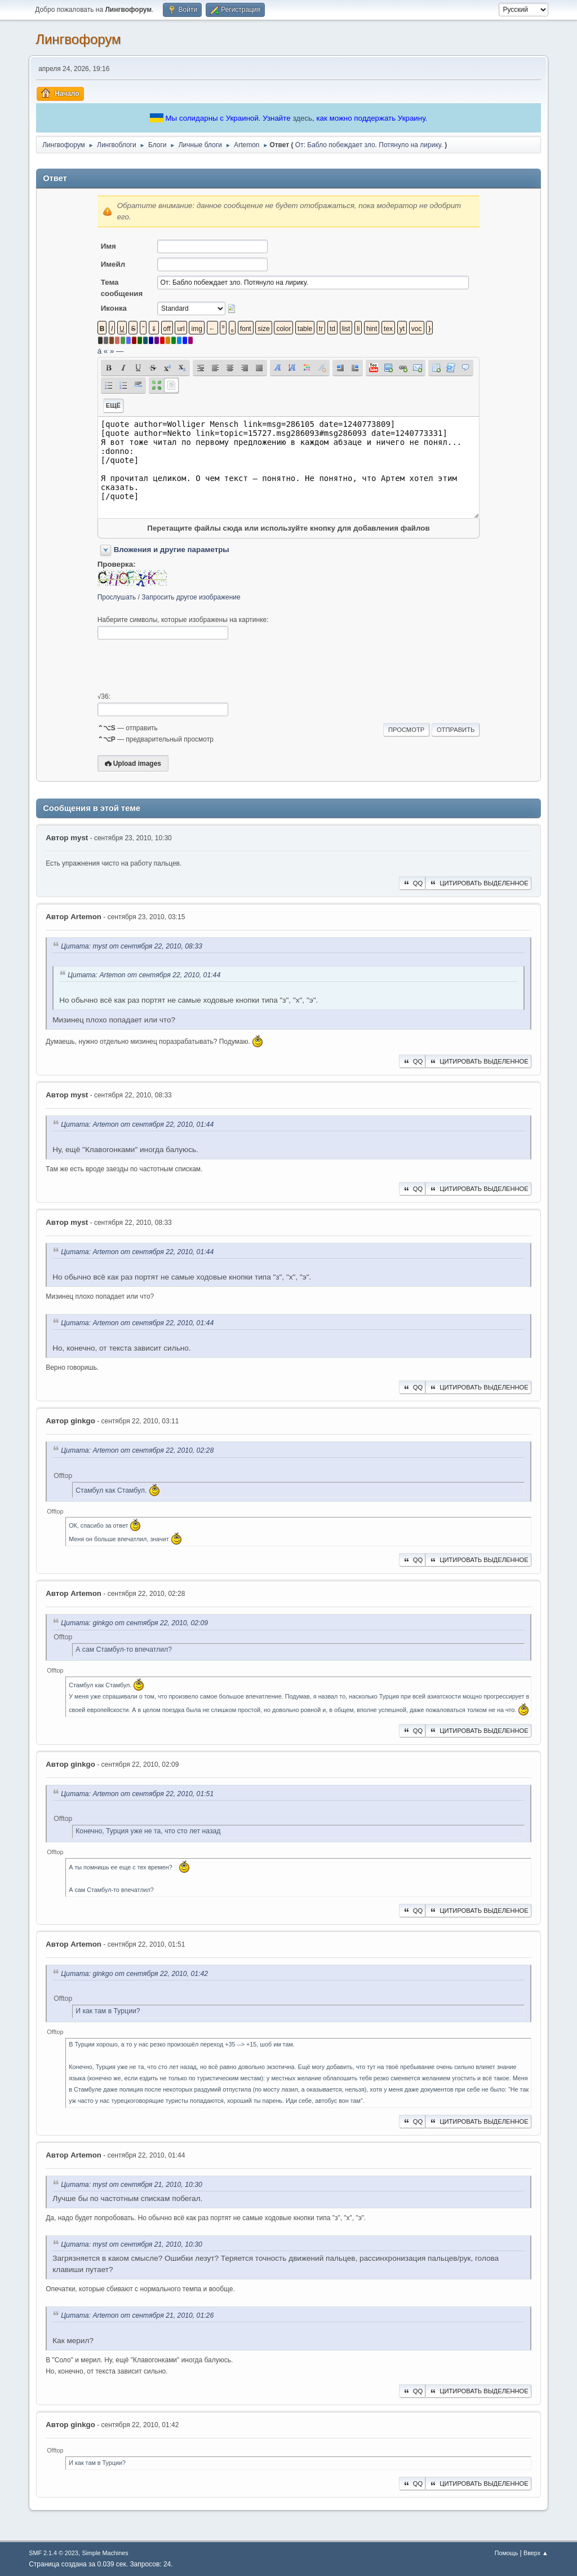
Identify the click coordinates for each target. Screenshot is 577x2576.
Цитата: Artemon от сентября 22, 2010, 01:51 (137, 1794)
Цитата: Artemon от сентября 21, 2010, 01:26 (137, 2315)
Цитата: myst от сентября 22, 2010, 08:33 (131, 946)
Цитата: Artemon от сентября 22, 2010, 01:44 (144, 975)
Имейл (113, 264)
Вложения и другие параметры (171, 549)
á (99, 351)
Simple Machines (105, 2552)
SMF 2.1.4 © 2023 (53, 2552)
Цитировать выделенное (478, 883)
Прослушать (116, 597)
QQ (412, 883)
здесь (302, 118)
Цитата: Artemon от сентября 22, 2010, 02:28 (137, 1451)
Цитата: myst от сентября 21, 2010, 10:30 (131, 2185)
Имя (108, 246)
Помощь (506, 2552)
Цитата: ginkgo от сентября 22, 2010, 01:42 (134, 1974)
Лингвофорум (78, 39)
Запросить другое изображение (190, 597)
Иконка (114, 308)
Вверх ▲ (535, 2552)
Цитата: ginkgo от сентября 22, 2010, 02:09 (134, 1623)
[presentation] (183, 666)
